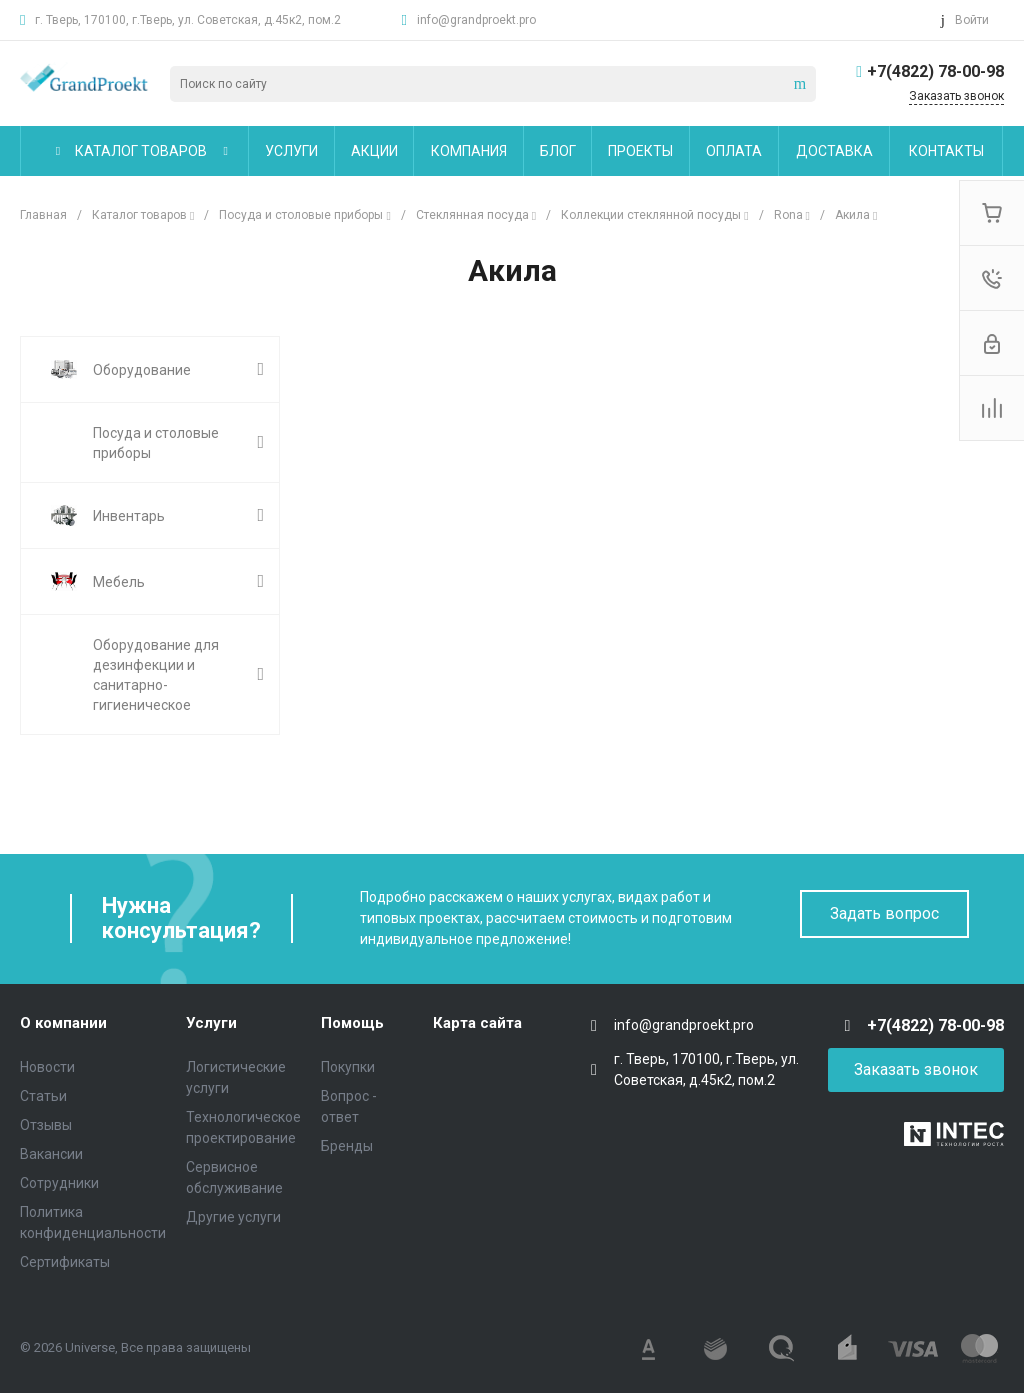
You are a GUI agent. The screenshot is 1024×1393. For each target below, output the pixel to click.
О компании (63, 1023)
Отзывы (46, 1125)
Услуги (211, 1023)
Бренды (347, 1146)
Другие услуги (233, 1217)
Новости (47, 1067)
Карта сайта (477, 1023)
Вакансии (51, 1154)
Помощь (352, 1023)
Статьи (43, 1096)
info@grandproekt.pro (476, 20)
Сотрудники (59, 1183)
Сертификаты (65, 1262)
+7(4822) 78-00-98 (935, 71)
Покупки (348, 1067)
